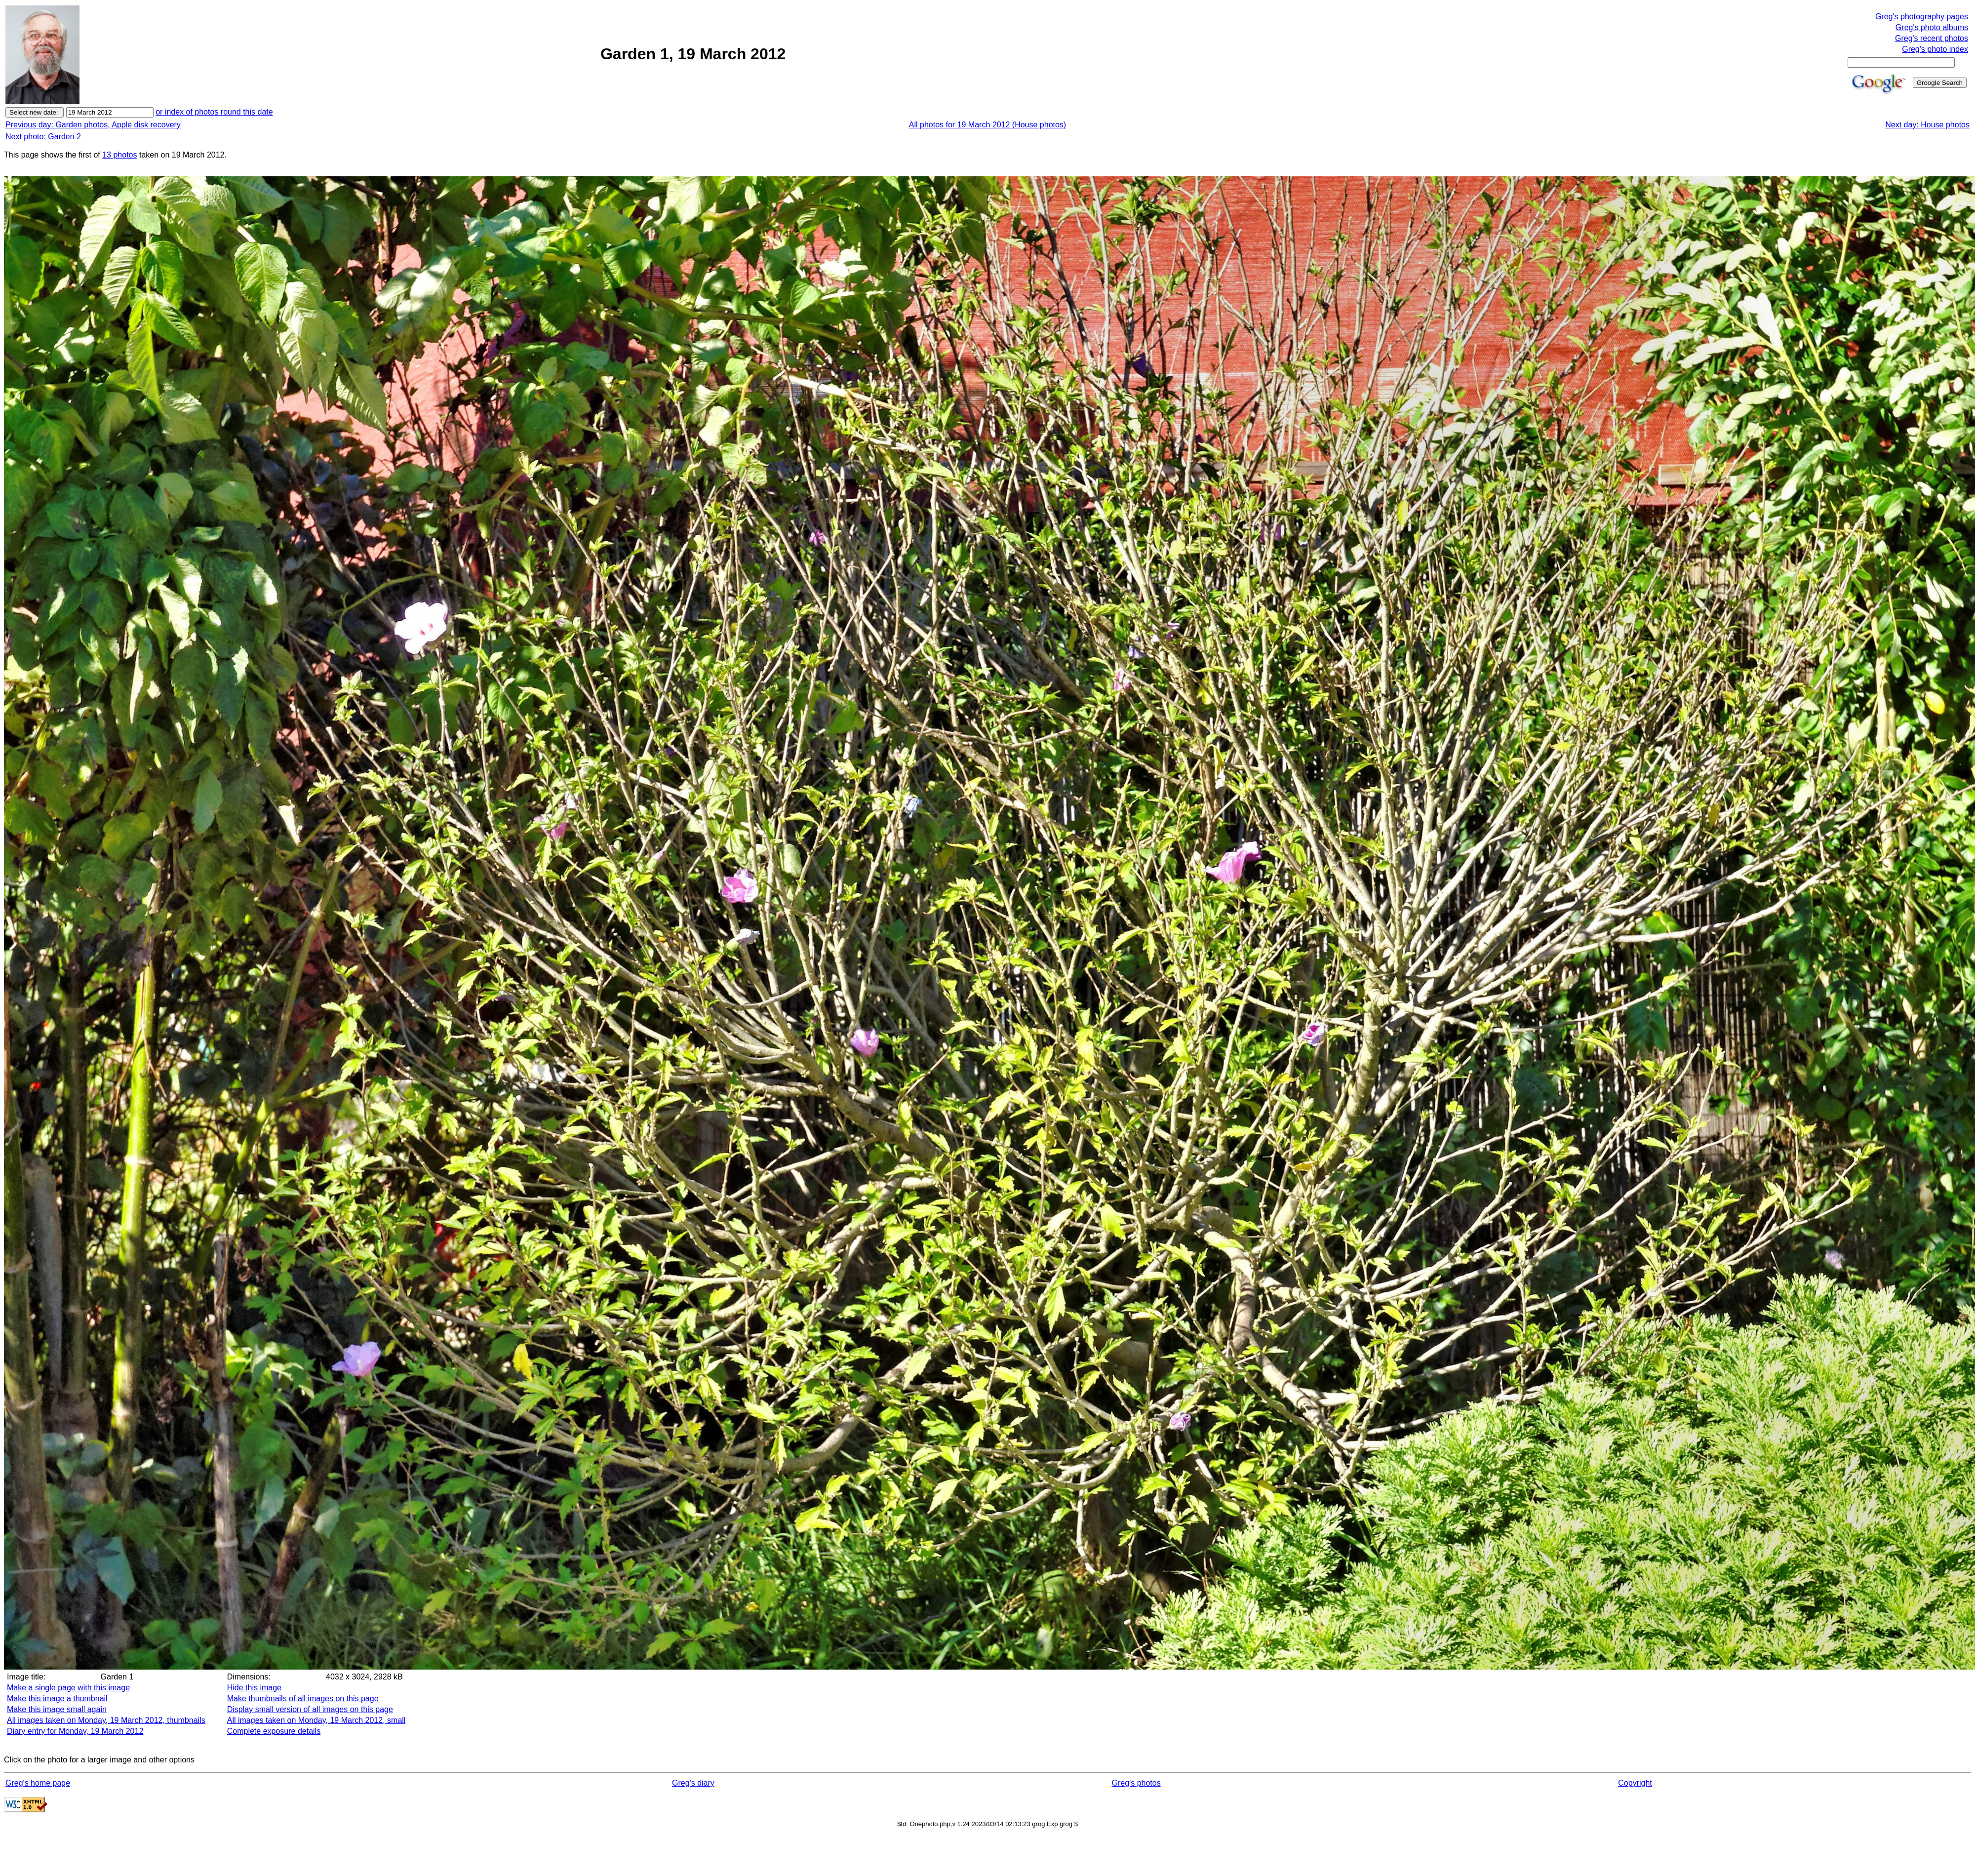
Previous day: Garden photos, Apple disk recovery (93, 124)
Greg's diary (693, 1783)
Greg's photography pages (1921, 16)
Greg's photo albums (1932, 27)
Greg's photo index (1935, 49)
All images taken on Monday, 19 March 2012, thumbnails (106, 1720)
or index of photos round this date (214, 112)
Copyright (1635, 1783)
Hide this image (254, 1687)
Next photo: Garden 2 (43, 136)
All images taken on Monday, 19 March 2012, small (316, 1720)
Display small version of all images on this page (310, 1709)
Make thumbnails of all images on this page (303, 1698)
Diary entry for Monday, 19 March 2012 (75, 1731)
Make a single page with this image (68, 1687)
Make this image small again (57, 1709)
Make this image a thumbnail (57, 1698)
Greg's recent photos (1931, 38)
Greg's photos (1136, 1783)
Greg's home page (37, 1783)
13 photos (119, 155)
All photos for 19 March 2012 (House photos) (987, 124)
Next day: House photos (1927, 124)
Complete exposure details (273, 1731)
